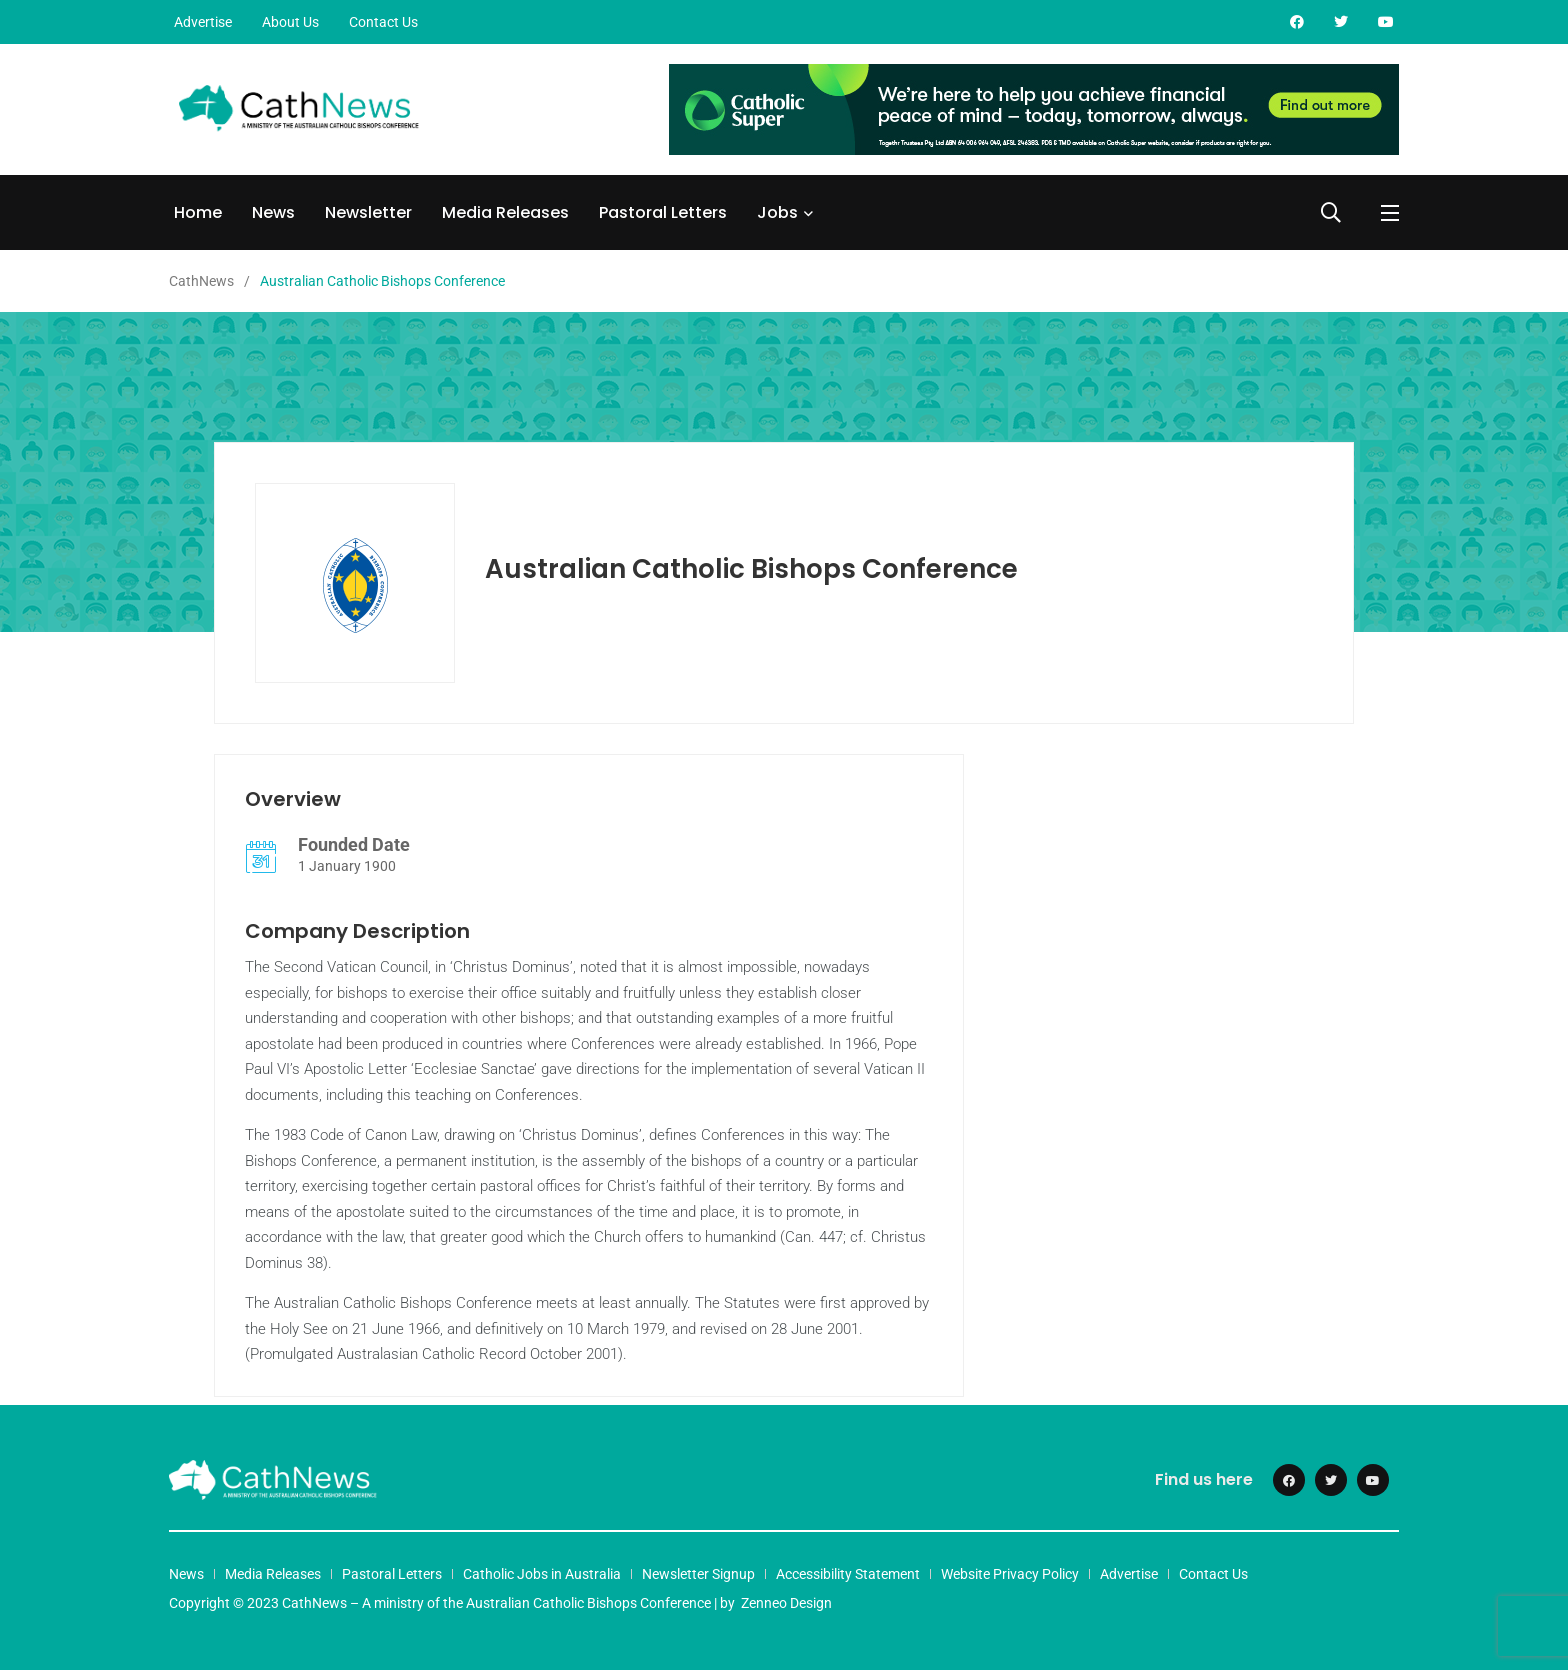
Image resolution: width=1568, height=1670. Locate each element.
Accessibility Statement (848, 1574)
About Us (290, 22)
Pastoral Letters (663, 212)
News (273, 212)
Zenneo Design (786, 1603)
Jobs (777, 212)
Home (198, 212)
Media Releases (505, 212)
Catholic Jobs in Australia (542, 1574)
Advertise (203, 22)
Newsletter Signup (698, 1574)
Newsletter (368, 212)
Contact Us (383, 22)
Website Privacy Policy (1010, 1574)
